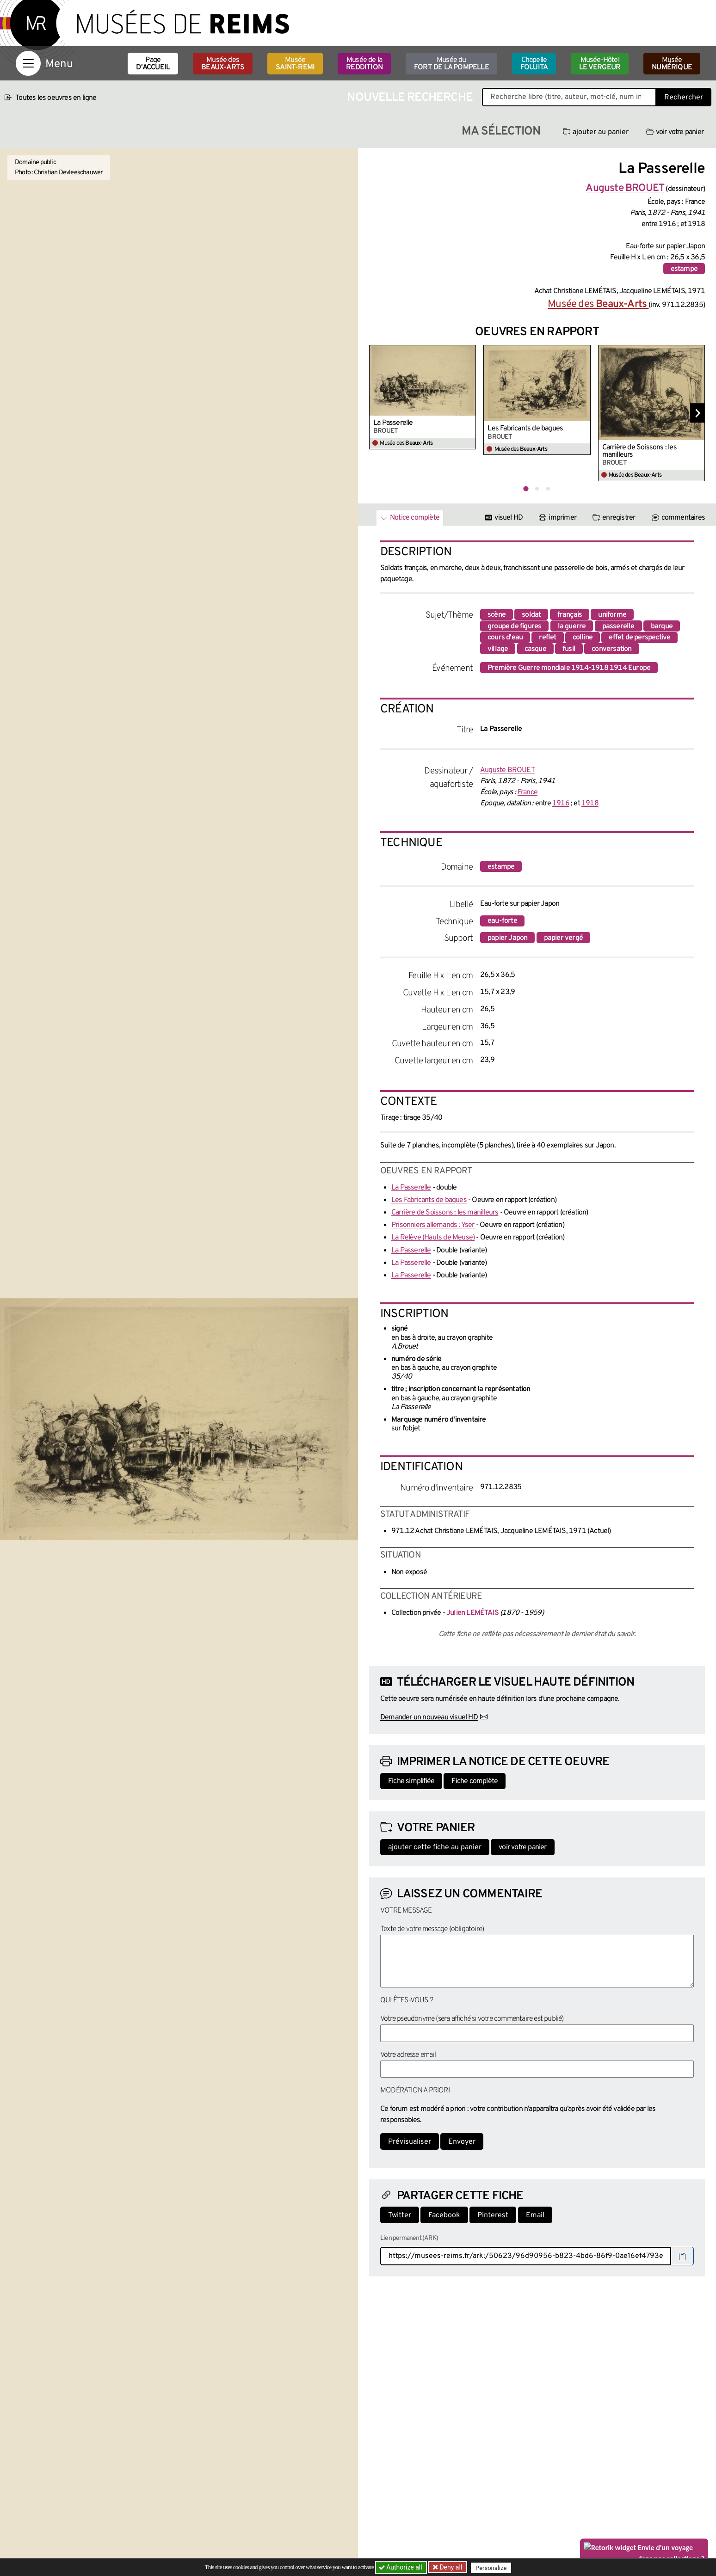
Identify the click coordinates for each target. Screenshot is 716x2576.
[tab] (525, 488)
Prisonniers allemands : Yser (433, 1225)
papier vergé (563, 938)
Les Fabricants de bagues (525, 428)
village (498, 649)
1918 (590, 803)
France (527, 792)
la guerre (572, 626)
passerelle (618, 626)
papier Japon (507, 938)
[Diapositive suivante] (697, 413)
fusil (568, 649)
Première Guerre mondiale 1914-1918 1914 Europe (569, 668)
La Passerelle (393, 423)
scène (497, 614)
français (569, 614)
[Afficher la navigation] (28, 63)
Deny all (451, 2567)
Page (153, 63)
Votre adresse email (408, 2055)
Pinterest (492, 2215)
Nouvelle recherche (410, 97)
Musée (295, 63)
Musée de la (364, 63)
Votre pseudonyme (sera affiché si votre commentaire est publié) (472, 2019)
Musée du (451, 63)
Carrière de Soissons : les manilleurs (639, 451)
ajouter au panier (596, 132)
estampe (684, 269)
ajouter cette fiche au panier (434, 1847)
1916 (560, 803)
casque (535, 649)
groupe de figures (514, 626)
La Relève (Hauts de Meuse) (433, 1237)
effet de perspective (639, 637)
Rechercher (683, 97)
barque (662, 626)
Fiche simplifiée (411, 1781)
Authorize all (401, 2567)
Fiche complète (474, 1781)
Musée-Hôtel (599, 63)
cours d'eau (505, 637)
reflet (547, 637)
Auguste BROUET (507, 770)
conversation (611, 649)
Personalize (493, 2567)
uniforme (612, 614)
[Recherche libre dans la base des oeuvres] (569, 97)
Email (535, 2215)
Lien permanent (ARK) (409, 2238)
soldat (531, 614)
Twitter (399, 2215)
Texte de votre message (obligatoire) (432, 1929)
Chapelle (534, 63)
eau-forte (502, 921)
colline (583, 637)
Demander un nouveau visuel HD (429, 1717)
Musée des (222, 63)
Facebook (444, 2215)
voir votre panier (675, 132)
